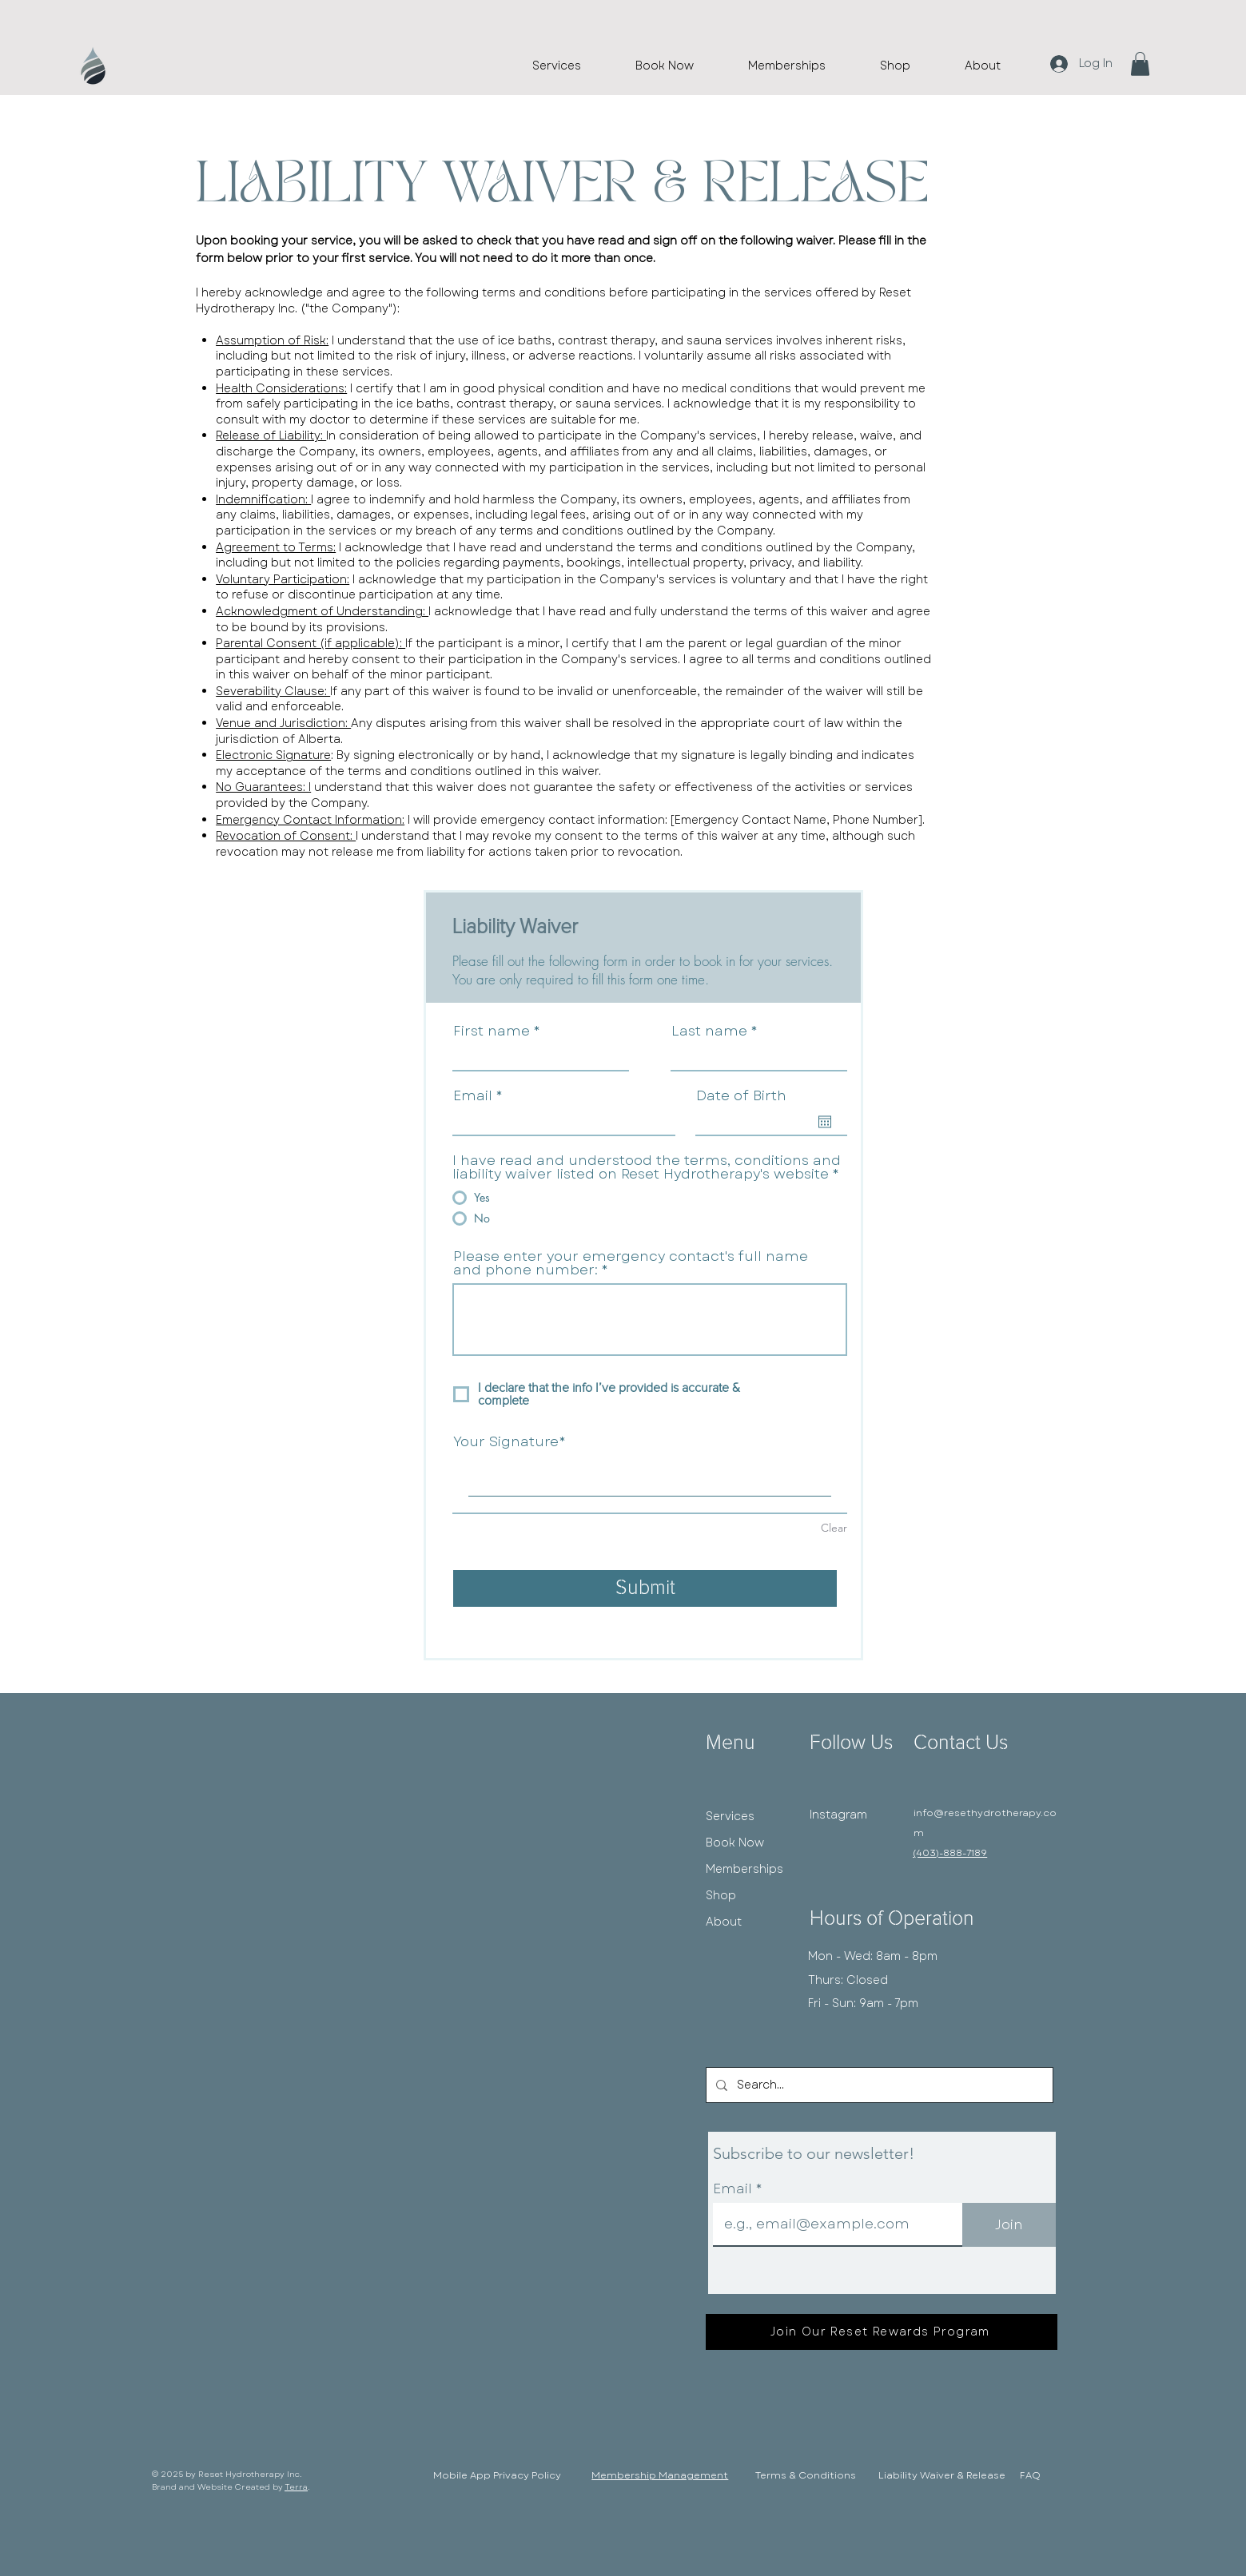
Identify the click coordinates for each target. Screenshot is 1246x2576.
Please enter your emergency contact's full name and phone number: (630, 1263)
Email (472, 1096)
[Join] (1009, 2225)
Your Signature (506, 1442)
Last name (709, 1031)
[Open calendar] (824, 1121)
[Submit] (645, 1588)
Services (730, 1816)
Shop (721, 1895)
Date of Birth (741, 1096)
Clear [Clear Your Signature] (834, 1528)
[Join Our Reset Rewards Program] (881, 2332)
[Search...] (878, 2085)
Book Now (735, 1843)
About (724, 1922)
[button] (1140, 64)
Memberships (744, 1869)
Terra (296, 2487)
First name (491, 1031)
